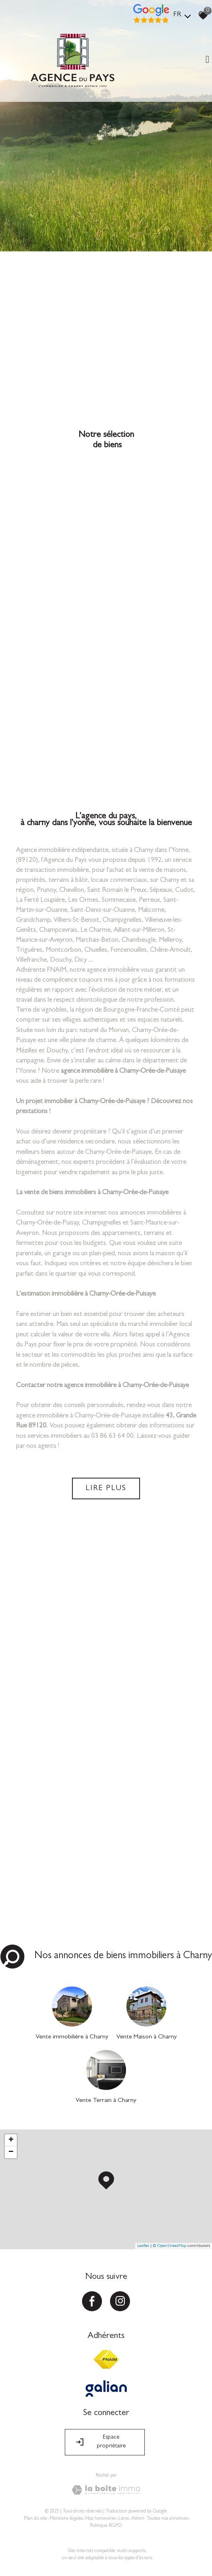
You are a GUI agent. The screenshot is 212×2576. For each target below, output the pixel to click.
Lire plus (106, 1488)
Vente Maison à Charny (146, 2037)
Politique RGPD (106, 2526)
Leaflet (143, 2246)
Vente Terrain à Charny (106, 2101)
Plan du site (35, 2518)
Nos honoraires (100, 2518)
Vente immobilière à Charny (72, 2037)
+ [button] (11, 2140)
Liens (123, 2518)
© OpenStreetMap (169, 2246)
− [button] (11, 2152)
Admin (137, 2518)
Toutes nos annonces (167, 2518)
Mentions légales (66, 2518)
